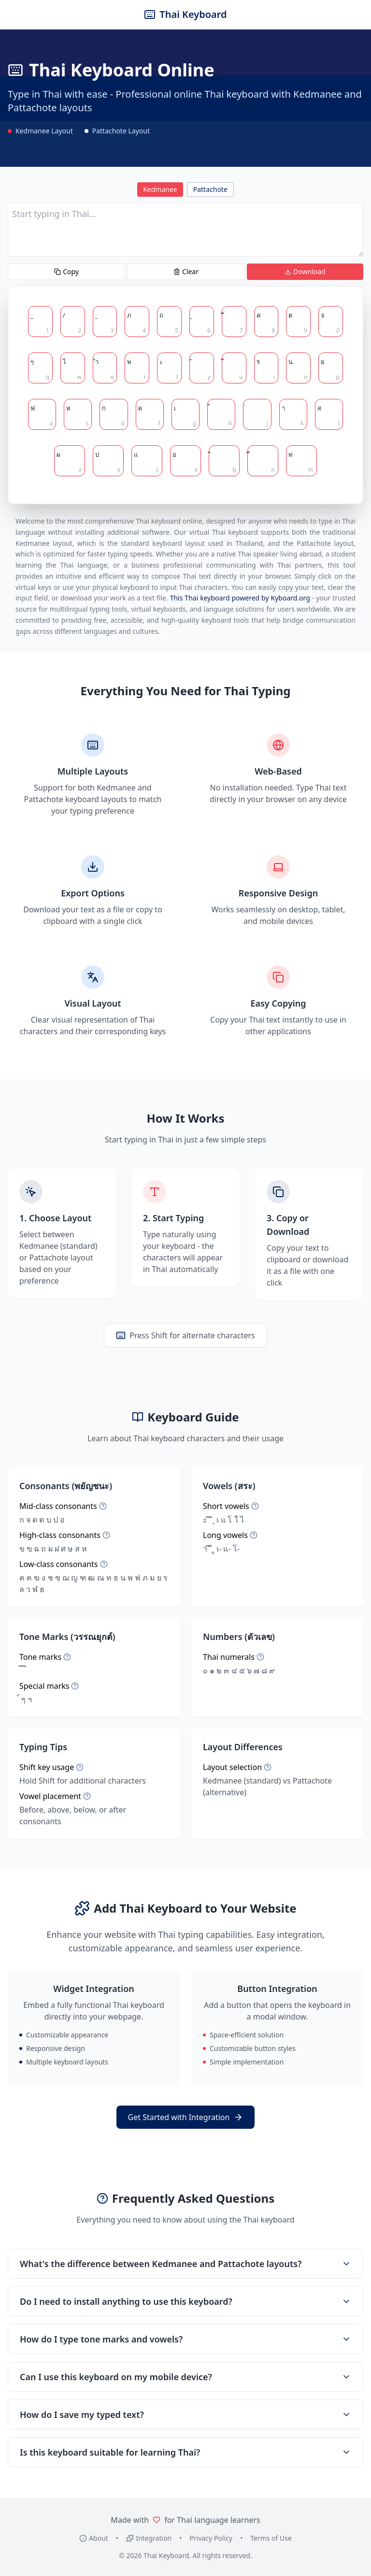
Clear (186, 271)
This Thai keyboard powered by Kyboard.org (240, 597)
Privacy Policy (211, 2538)
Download (305, 271)
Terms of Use (271, 2538)
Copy (66, 271)
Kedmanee (160, 189)
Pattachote (210, 189)
